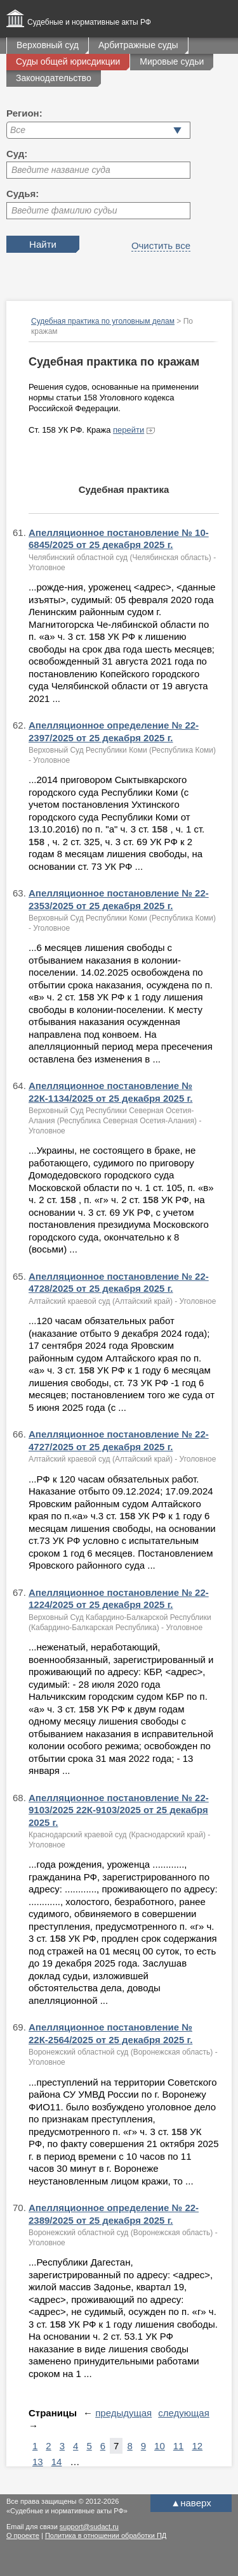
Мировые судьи (172, 61)
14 (56, 2461)
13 (37, 2461)
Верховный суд (48, 45)
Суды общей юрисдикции (68, 61)
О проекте (22, 2535)
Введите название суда (60, 170)
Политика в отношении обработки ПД (105, 2535)
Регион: (24, 113)
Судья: (22, 193)
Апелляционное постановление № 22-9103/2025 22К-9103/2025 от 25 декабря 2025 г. (119, 1810)
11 (178, 2445)
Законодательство (53, 78)
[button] (177, 130)
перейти (128, 430)
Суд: (16, 153)
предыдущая (123, 2412)
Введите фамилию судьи (64, 210)
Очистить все (160, 245)
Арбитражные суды (138, 45)
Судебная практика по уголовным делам (103, 321)
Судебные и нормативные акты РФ (89, 22)
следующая (183, 2412)
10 (159, 2445)
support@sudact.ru (89, 2526)
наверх (191, 2502)
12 (197, 2445)
